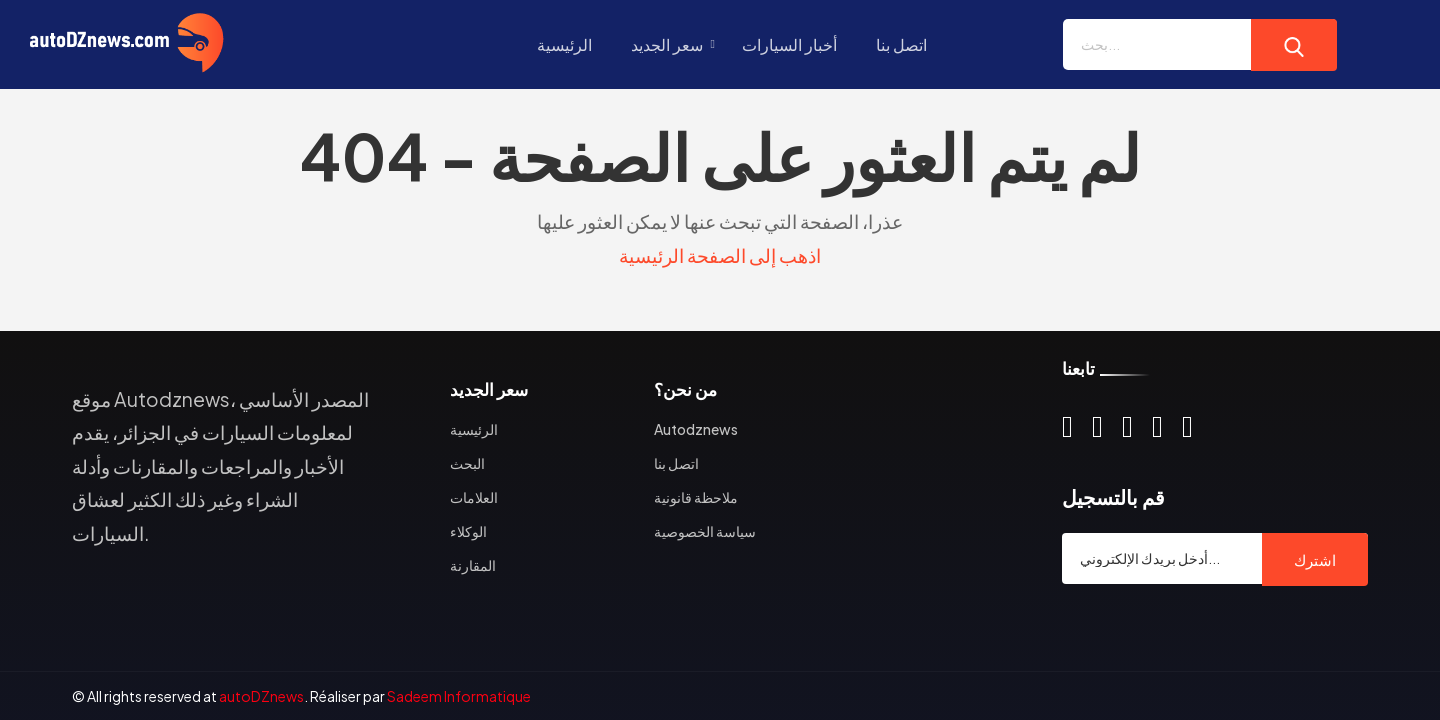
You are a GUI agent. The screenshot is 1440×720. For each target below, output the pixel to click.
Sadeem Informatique (459, 696)
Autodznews (696, 429)
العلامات (474, 497)
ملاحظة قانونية (696, 497)
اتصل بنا (901, 44)
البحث (467, 463)
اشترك (1315, 559)
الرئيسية (564, 44)
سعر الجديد (667, 44)
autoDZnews (261, 696)
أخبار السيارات (789, 44)
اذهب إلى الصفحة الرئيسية (720, 255)
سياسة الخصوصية (705, 531)
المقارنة (473, 565)
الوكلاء (468, 531)
